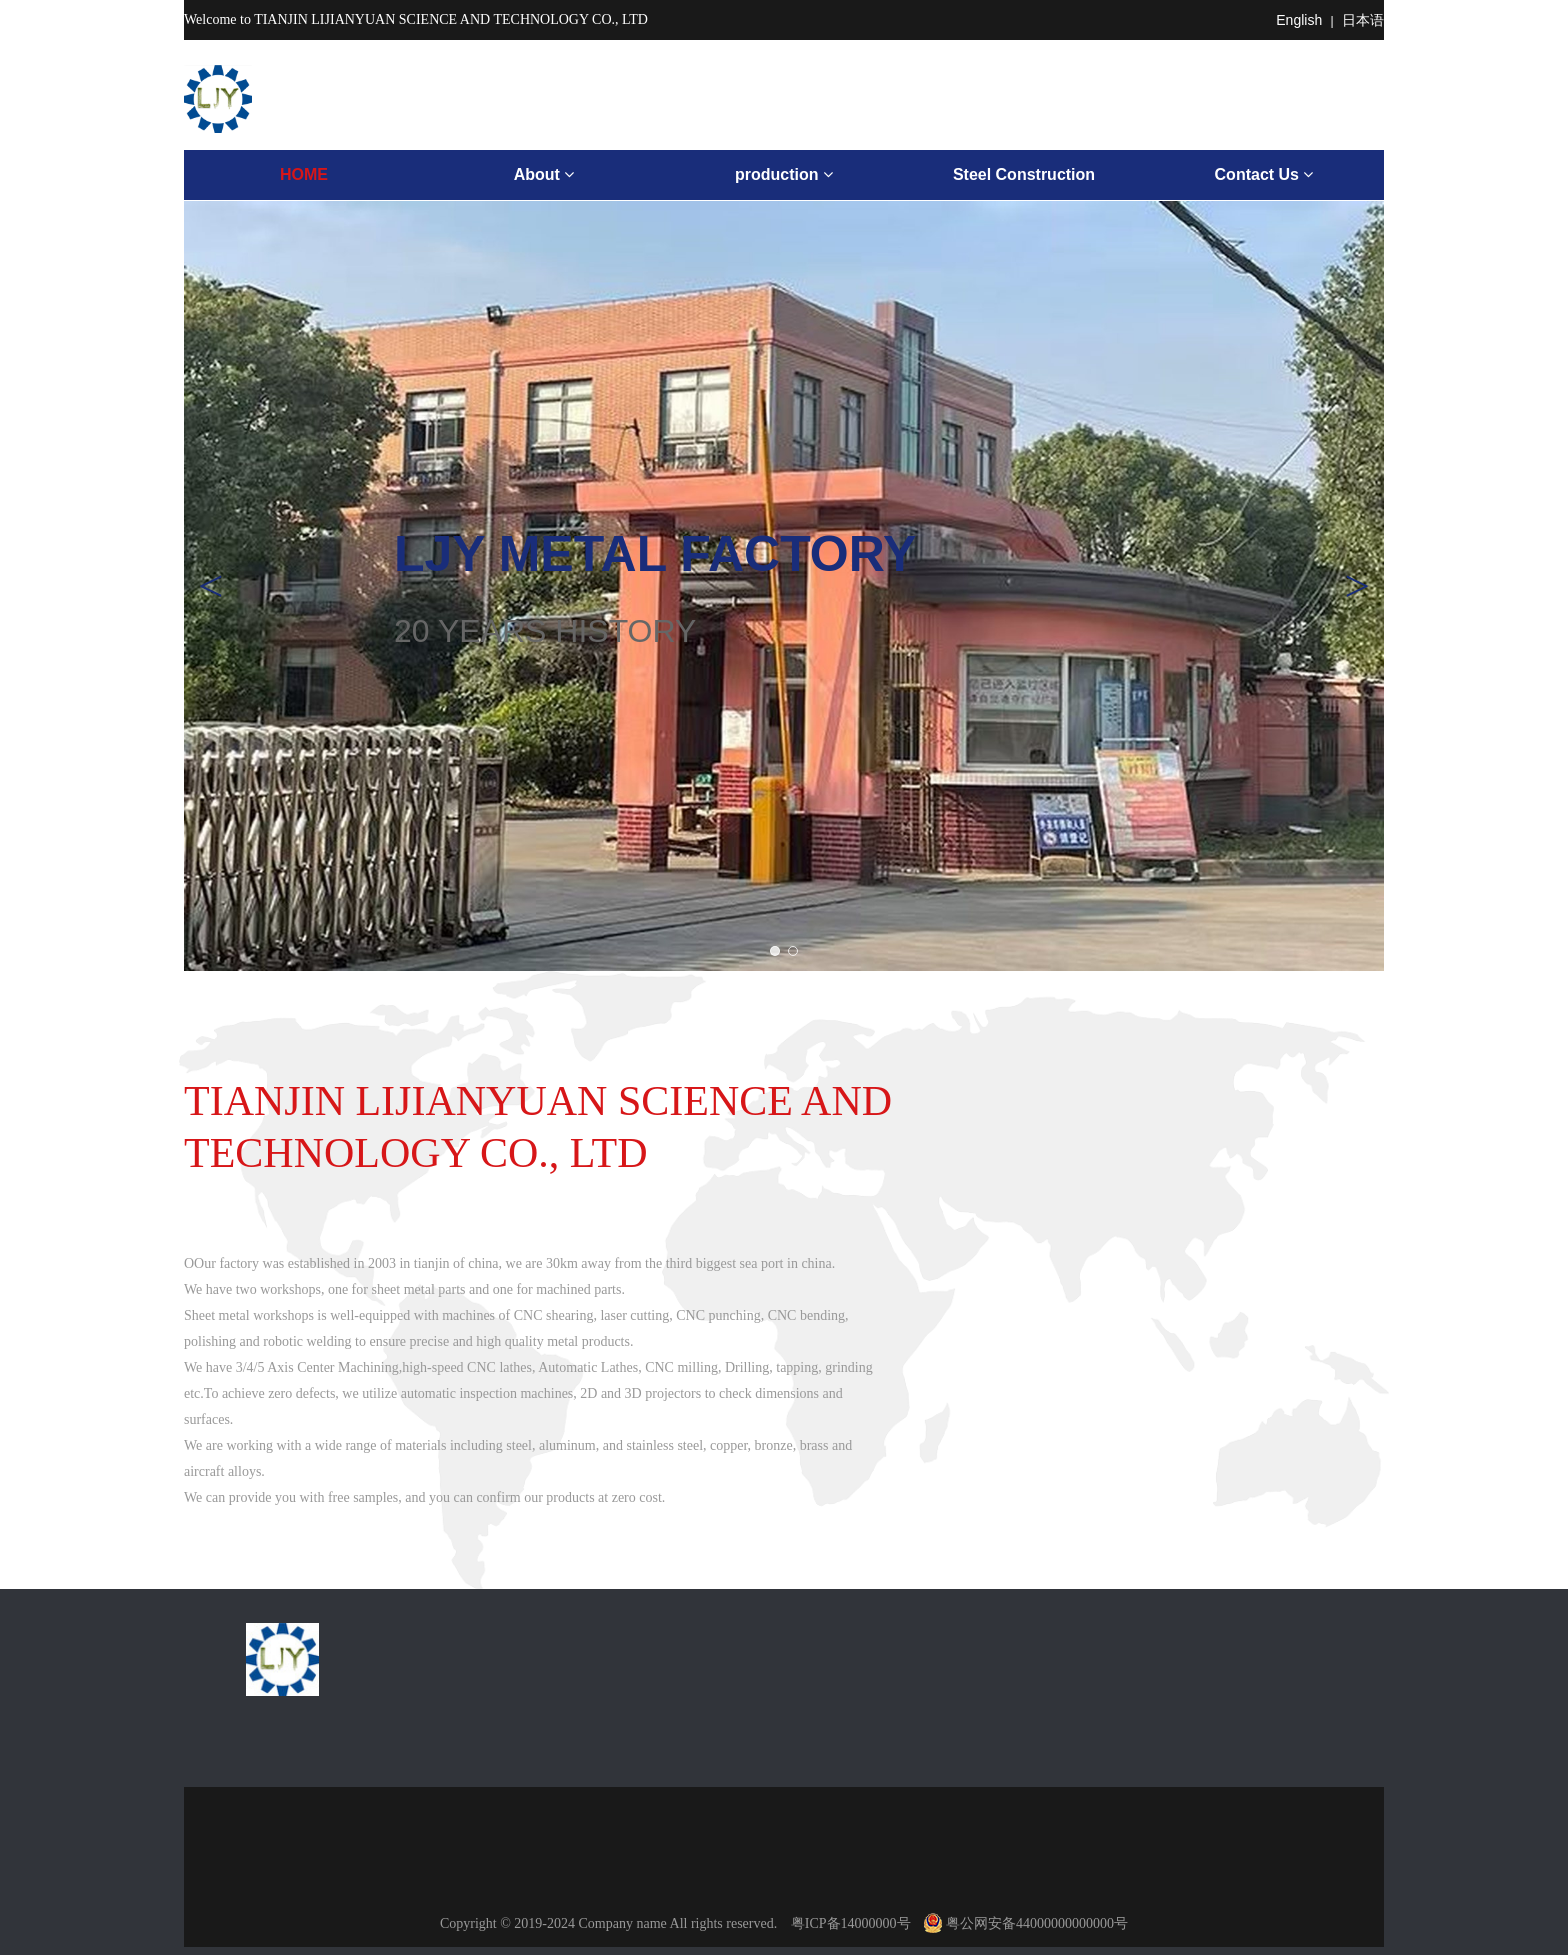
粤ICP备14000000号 (851, 1923)
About (544, 174)
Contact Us (1264, 174)
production (784, 174)
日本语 (1363, 20)
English (1299, 20)
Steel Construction (1024, 174)
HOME (304, 174)
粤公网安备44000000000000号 (1026, 1923)
